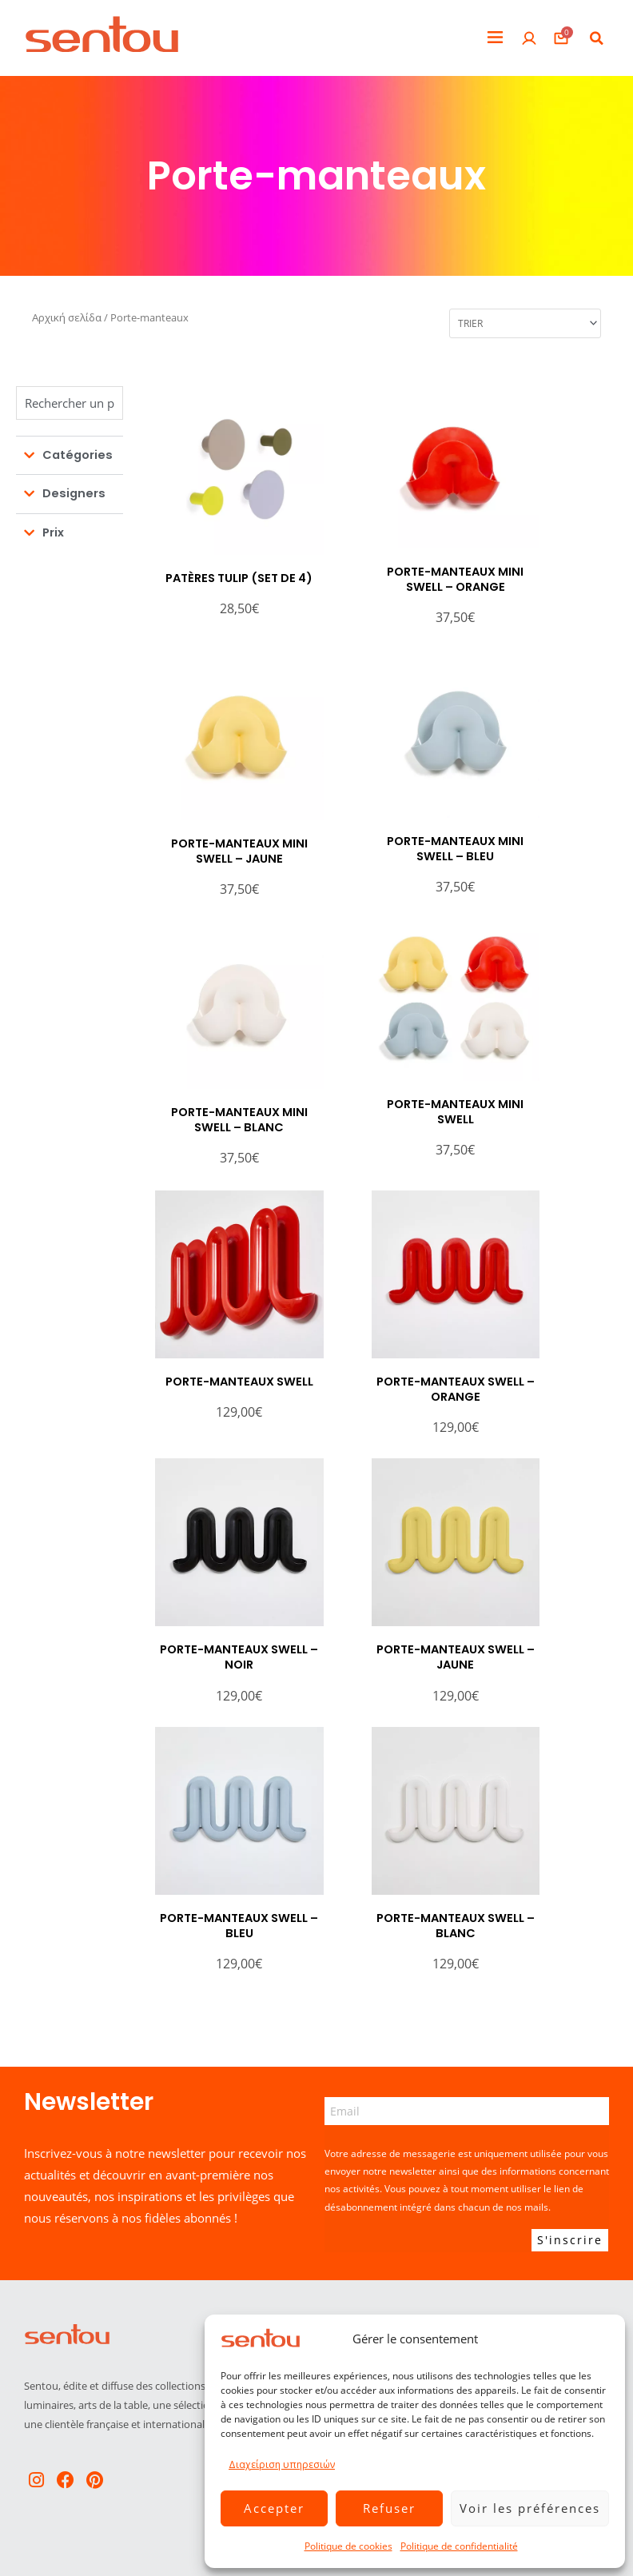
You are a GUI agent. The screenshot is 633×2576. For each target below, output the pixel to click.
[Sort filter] (525, 323)
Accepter (274, 2508)
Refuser (389, 2508)
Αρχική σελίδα (67, 317)
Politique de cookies (348, 2546)
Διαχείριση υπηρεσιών (282, 2464)
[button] (495, 38)
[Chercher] (69, 403)
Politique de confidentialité (459, 2546)
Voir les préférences (530, 2508)
